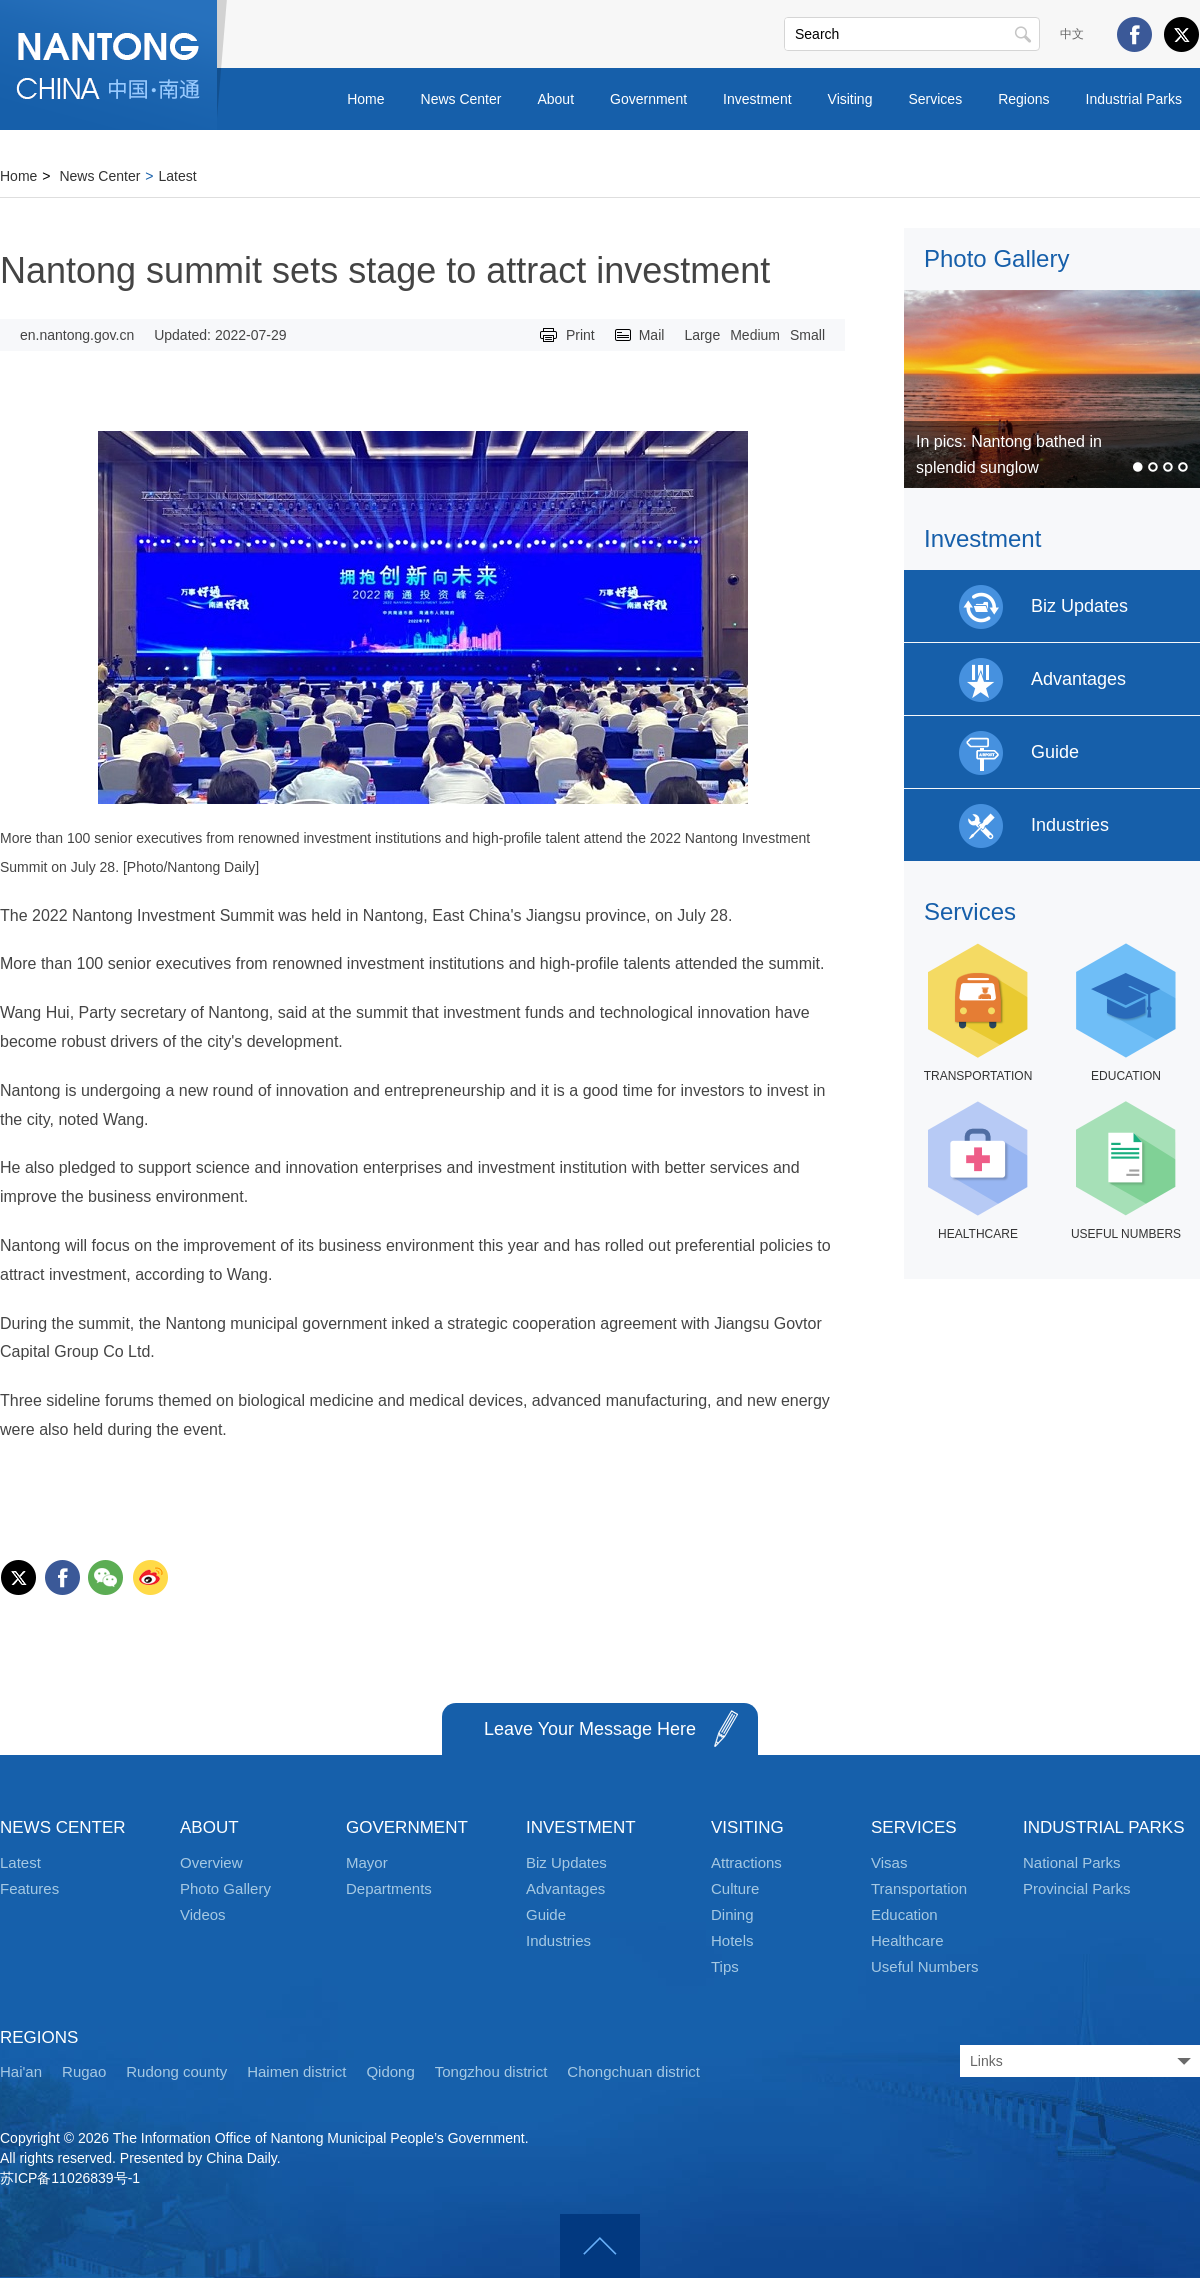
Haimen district (296, 2071)
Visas (889, 1862)
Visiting (850, 99)
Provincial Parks (1077, 1888)
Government (648, 99)
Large (702, 335)
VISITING (747, 1827)
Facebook (1134, 35)
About (555, 99)
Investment (757, 99)
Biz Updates (566, 1862)
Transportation (919, 1888)
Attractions (746, 1862)
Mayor (367, 1862)
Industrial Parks (1134, 99)
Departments (389, 1888)
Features (29, 1888)
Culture (735, 1888)
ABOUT (209, 1827)
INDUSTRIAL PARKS (1104, 1827)
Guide (546, 1914)
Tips (725, 1966)
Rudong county (176, 2071)
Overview (211, 1862)
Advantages (565, 1888)
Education (904, 1914)
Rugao (84, 2071)
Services (935, 99)
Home (365, 99)
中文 (1072, 34)
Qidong (390, 2071)
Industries (558, 1940)
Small (807, 335)
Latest (178, 176)
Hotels (732, 1940)
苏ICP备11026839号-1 (70, 2178)
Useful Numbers (925, 1966)
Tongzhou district (491, 2071)
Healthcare (907, 1940)
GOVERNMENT (407, 1827)
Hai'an (21, 2071)
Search (1023, 34)
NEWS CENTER (63, 1827)
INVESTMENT (581, 1827)
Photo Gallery (996, 258)
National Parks (1072, 1862)
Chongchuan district (633, 2071)
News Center (461, 99)
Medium (755, 335)
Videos (203, 1914)
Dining (732, 1914)
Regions (1023, 99)
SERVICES (914, 1827)
